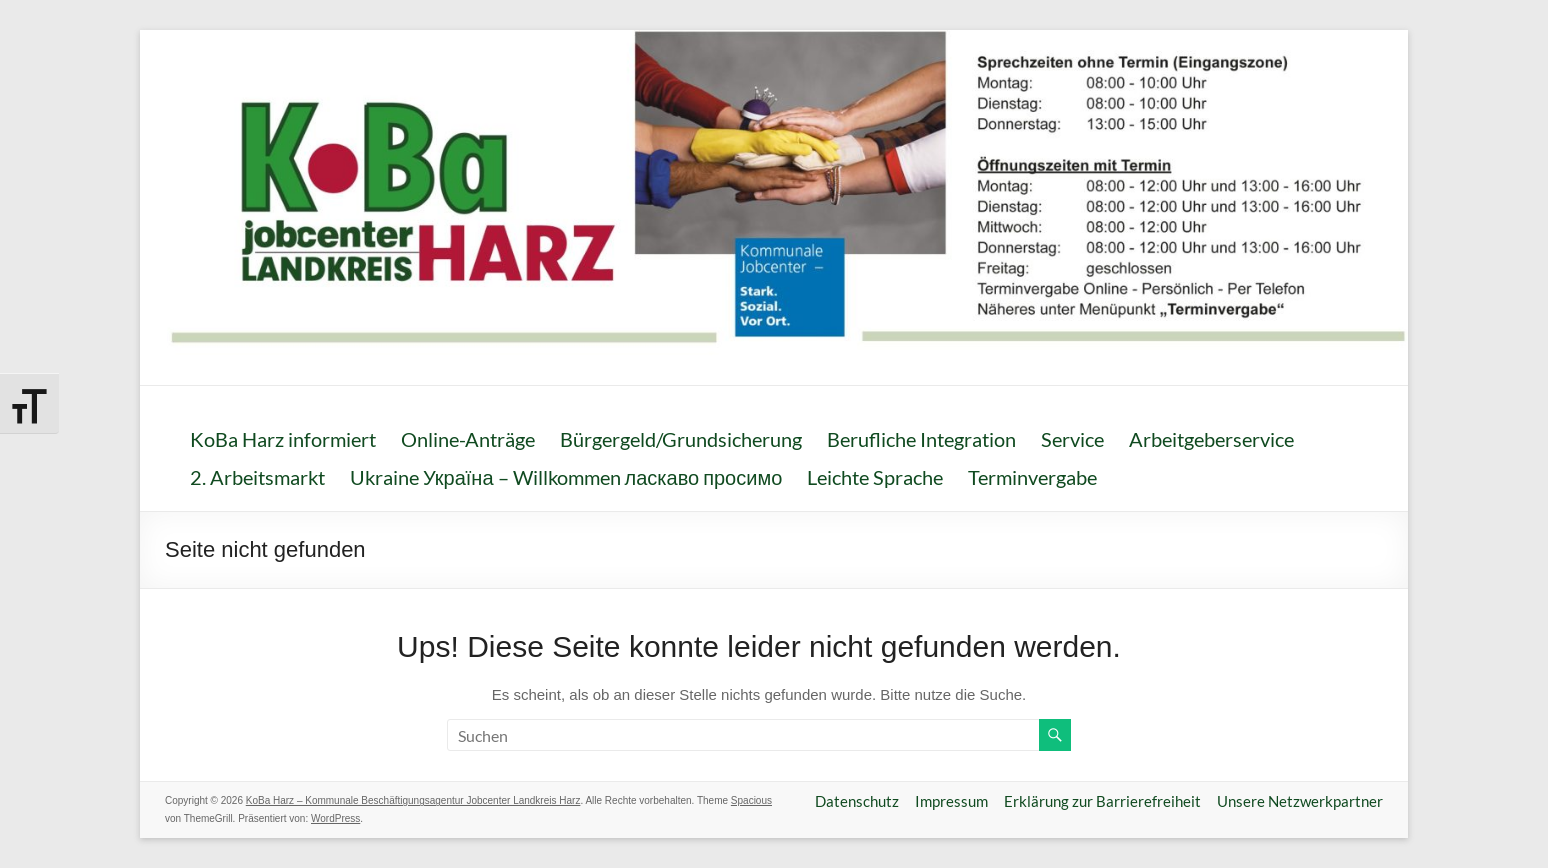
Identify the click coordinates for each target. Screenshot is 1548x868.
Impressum (951, 801)
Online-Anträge (468, 439)
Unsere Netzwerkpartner (1300, 801)
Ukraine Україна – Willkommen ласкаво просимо (566, 477)
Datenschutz (857, 801)
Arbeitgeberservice (1211, 439)
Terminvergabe (1032, 477)
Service (1072, 439)
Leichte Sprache (875, 477)
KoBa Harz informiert (283, 439)
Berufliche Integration (921, 439)
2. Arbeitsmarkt (257, 477)
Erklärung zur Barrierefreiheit (1102, 801)
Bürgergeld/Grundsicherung (681, 439)
